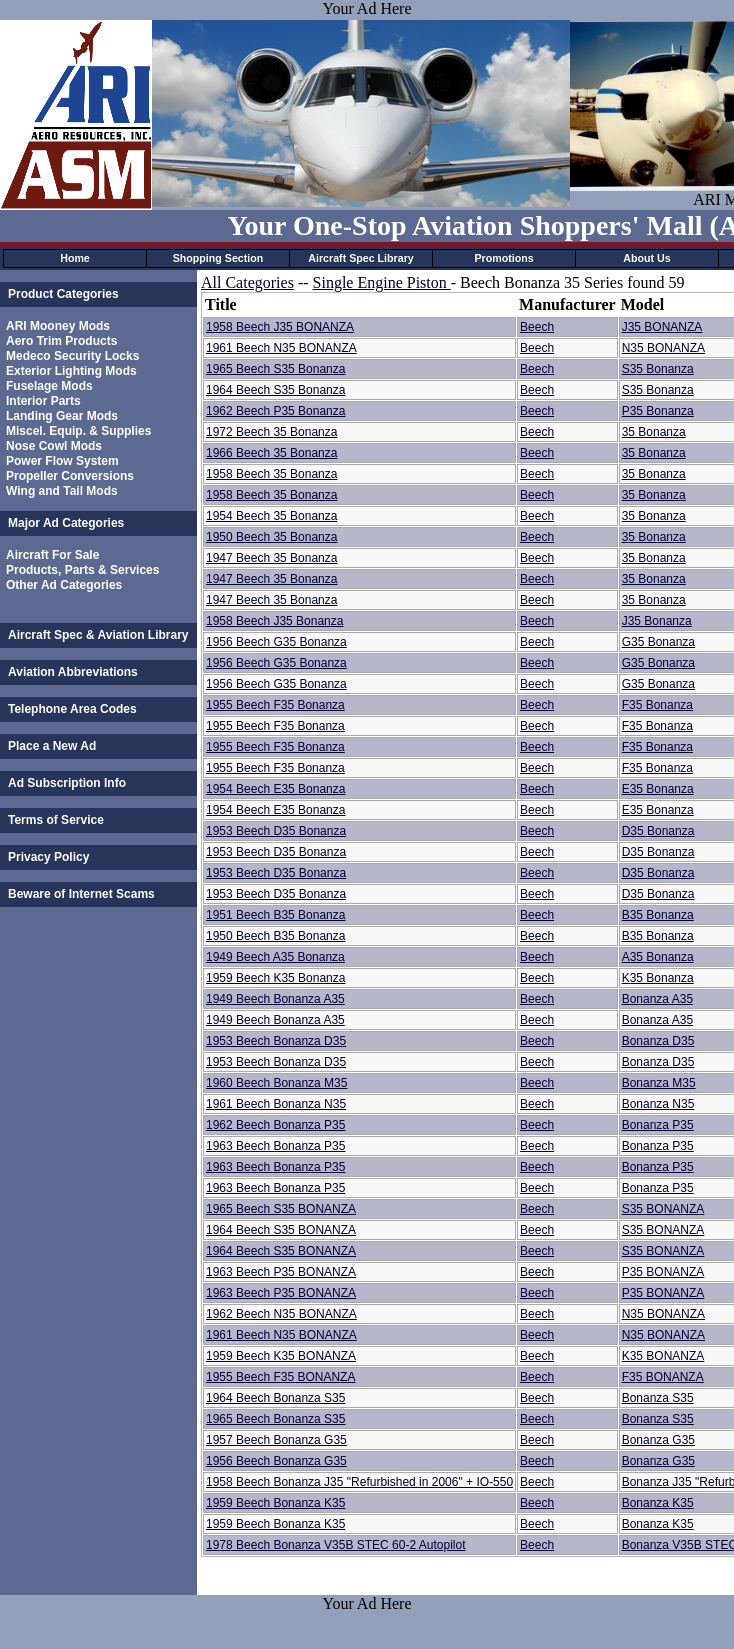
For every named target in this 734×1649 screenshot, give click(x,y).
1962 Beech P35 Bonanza (275, 411)
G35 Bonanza (658, 642)
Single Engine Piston (382, 282)
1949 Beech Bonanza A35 (275, 999)
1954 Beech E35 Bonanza (275, 789)
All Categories (247, 282)
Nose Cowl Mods (54, 446)
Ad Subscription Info (67, 783)
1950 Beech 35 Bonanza (271, 537)
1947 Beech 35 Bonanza (271, 558)
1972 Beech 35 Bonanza (271, 432)
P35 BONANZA (663, 1272)
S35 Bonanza (658, 369)
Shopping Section (218, 258)
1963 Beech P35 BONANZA (281, 1272)
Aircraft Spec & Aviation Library (98, 635)
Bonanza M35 (659, 1083)
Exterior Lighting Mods (71, 371)
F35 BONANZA (663, 1377)
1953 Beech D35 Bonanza (276, 831)
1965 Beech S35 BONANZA (281, 1209)
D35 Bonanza (658, 831)
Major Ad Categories (66, 523)
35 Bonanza (654, 432)
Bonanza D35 (658, 1041)
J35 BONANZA (662, 327)
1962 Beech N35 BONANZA (281, 1314)
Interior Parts (43, 401)
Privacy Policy (48, 857)
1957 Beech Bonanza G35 (276, 1440)
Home (75, 258)
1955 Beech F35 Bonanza (275, 705)
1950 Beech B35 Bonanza (275, 936)
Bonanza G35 (658, 1440)
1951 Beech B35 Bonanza (275, 915)
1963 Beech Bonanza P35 (275, 1146)
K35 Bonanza (658, 978)
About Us (646, 258)
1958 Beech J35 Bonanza (274, 621)
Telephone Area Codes (72, 709)
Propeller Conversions (70, 476)
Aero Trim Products (61, 341)
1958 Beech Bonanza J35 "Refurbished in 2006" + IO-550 (359, 1482)
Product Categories (63, 294)
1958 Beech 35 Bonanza (271, 474)
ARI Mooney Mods (58, 326)
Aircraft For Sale (52, 555)
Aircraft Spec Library (360, 258)
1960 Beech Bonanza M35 (276, 1083)
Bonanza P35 (658, 1125)
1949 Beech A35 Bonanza (275, 957)
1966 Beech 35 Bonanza (271, 453)
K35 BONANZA (663, 1356)
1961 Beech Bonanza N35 (276, 1104)
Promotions (503, 258)
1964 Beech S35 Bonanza (275, 390)
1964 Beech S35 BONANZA (281, 1230)
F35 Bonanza (657, 705)
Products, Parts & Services (82, 570)
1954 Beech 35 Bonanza (271, 516)
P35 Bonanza (658, 411)
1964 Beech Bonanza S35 (275, 1398)
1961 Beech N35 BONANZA (281, 348)
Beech (537, 327)
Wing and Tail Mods (62, 491)
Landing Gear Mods (62, 416)
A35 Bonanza (658, 957)
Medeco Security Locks (72, 356)
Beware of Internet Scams (81, 894)
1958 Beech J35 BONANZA (280, 327)
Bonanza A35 (657, 999)
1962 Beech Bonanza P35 (275, 1125)
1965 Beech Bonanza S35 (275, 1419)
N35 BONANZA (663, 348)
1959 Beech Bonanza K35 (275, 1503)
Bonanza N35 (658, 1104)
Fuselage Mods (49, 386)
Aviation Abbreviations (73, 672)
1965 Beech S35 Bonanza (275, 369)
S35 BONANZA (663, 1209)
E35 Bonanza (658, 789)
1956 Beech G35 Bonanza (276, 642)
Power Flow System (62, 461)
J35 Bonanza (657, 621)
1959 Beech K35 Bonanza (275, 978)
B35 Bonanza (658, 915)
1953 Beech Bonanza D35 (276, 1041)
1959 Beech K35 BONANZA (281, 1356)
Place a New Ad (52, 746)
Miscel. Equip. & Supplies (78, 431)
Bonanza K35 (658, 1503)
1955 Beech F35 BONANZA (280, 1377)
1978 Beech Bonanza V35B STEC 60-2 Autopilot (336, 1545)
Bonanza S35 (658, 1398)
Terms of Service (56, 820)
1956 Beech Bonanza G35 (276, 1461)
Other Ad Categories (64, 585)
